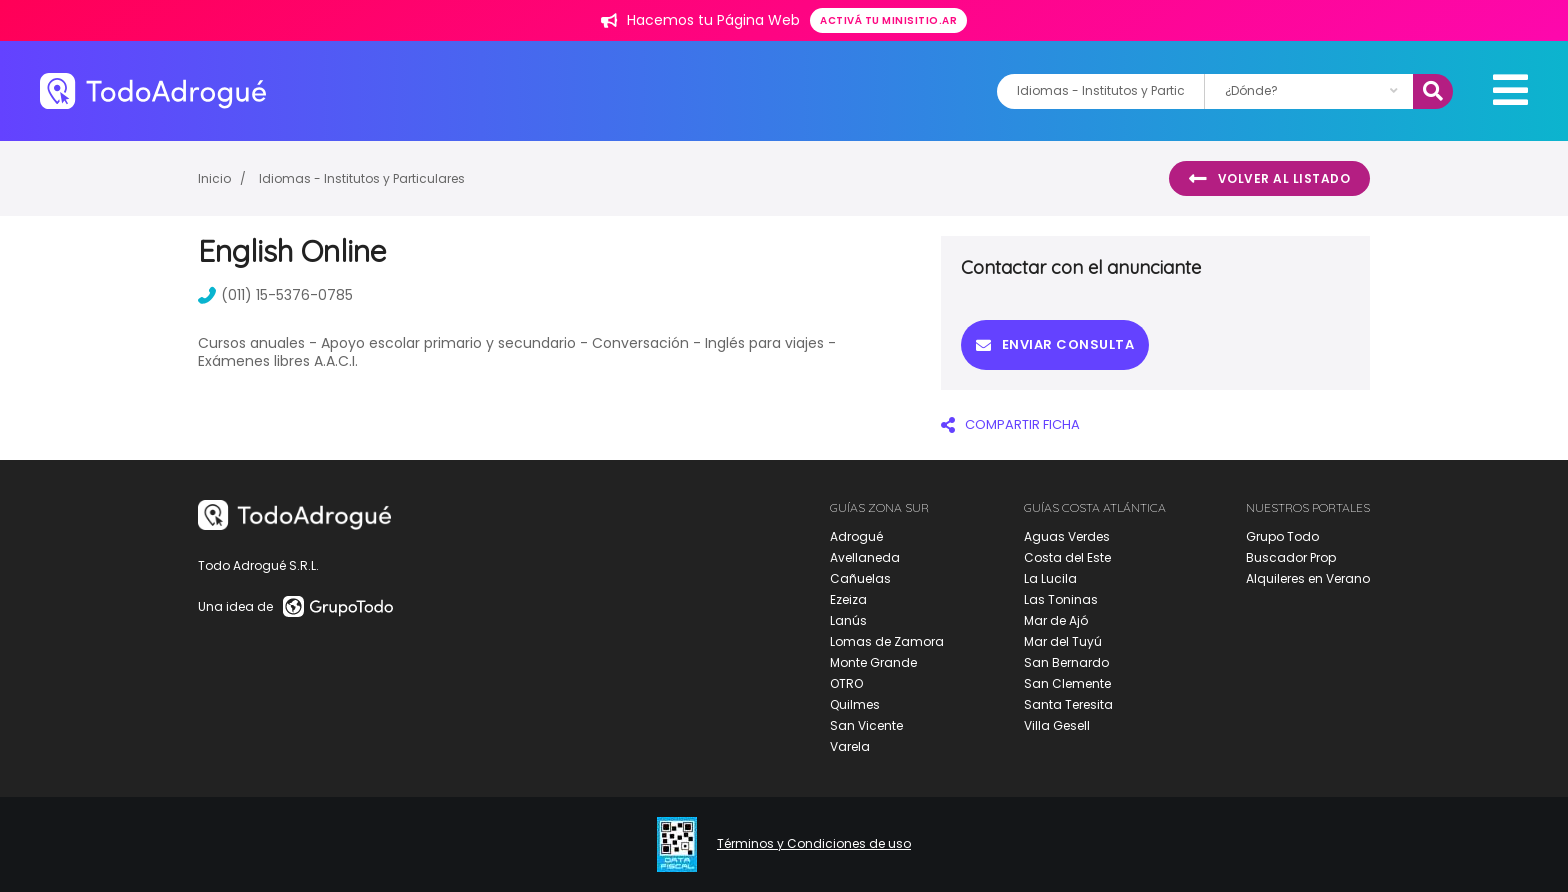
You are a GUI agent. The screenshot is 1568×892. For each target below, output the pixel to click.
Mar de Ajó (1056, 620)
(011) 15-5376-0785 (275, 295)
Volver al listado (1269, 179)
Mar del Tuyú (1063, 641)
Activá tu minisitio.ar (888, 20)
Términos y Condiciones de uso (814, 844)
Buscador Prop (1291, 557)
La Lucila (1050, 578)
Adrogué (856, 536)
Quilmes (855, 704)
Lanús (848, 620)
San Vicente (866, 725)
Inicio (214, 178)
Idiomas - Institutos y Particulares (362, 178)
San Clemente (1067, 683)
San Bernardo (1066, 662)
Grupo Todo (1282, 536)
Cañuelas (860, 578)
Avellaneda (865, 557)
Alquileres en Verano (1308, 578)
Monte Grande (873, 662)
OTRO (846, 683)
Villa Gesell (1057, 725)
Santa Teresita (1068, 704)
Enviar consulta (1055, 344)
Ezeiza (848, 599)
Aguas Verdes (1067, 536)
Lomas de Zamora (887, 641)
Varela (850, 746)
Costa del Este (1067, 557)
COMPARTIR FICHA (1010, 424)
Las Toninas (1061, 599)
